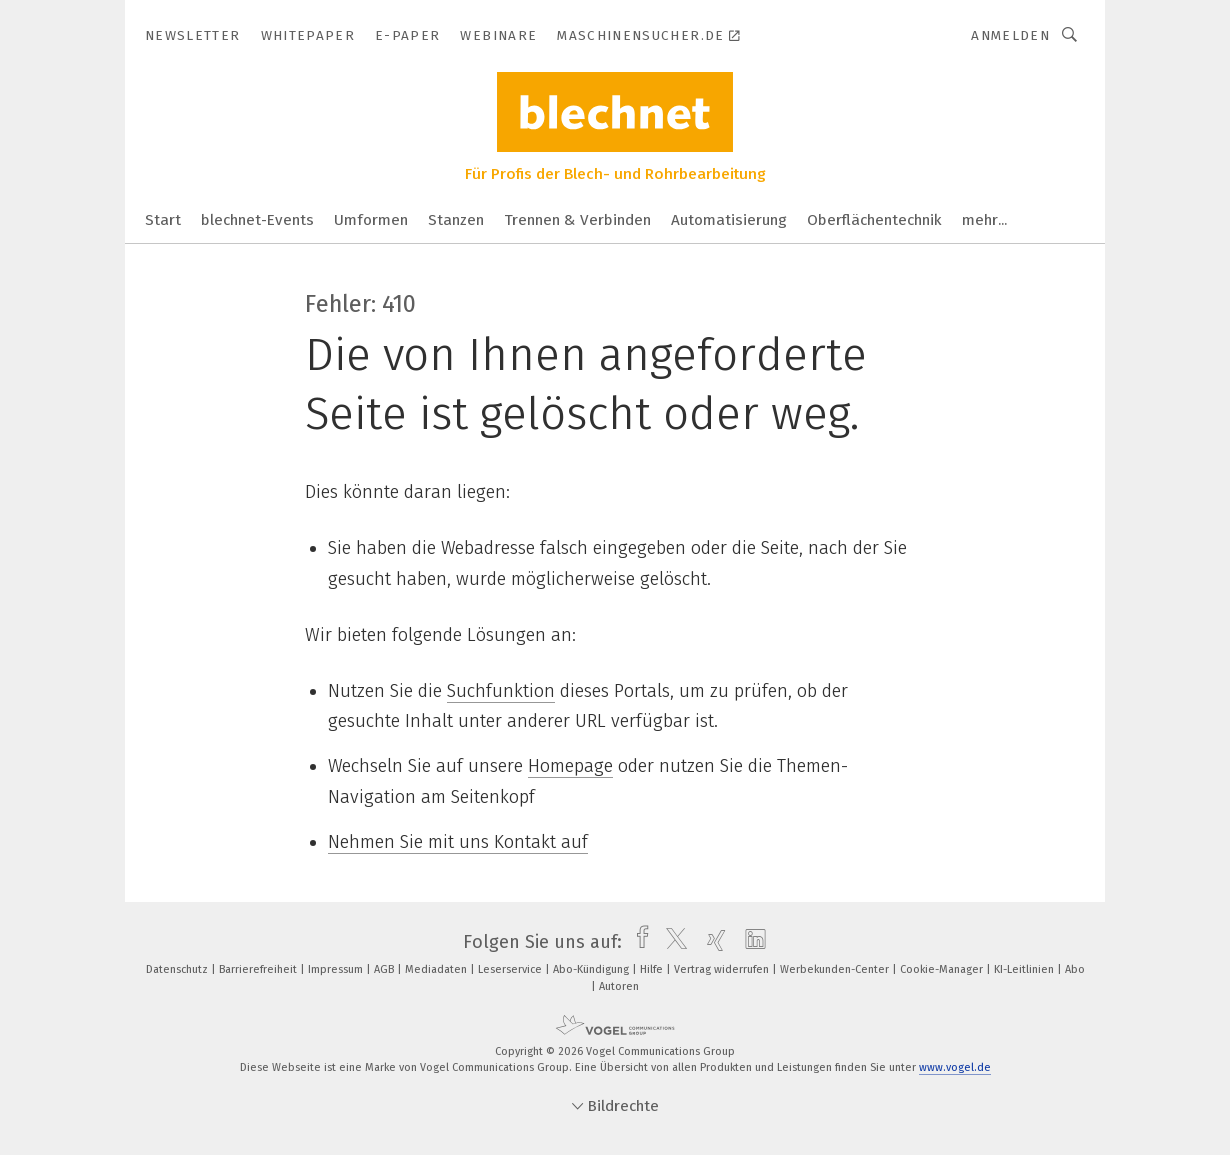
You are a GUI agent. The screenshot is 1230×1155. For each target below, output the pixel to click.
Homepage (570, 766)
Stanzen (456, 220)
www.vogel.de (955, 1067)
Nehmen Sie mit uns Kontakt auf (458, 842)
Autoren (619, 986)
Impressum (337, 969)
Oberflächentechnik (874, 220)
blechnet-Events (257, 220)
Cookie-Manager (943, 969)
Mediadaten (437, 969)
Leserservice (511, 969)
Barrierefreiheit (259, 969)
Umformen (371, 220)
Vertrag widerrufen (723, 969)
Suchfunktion (501, 691)
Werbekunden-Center (836, 969)
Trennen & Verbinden (577, 220)
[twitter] (671, 942)
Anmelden (1010, 35)
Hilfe (653, 969)
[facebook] (637, 942)
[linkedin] (750, 942)
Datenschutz (178, 969)
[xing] (711, 942)
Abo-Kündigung (592, 969)
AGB (385, 969)
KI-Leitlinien (1025, 969)
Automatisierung (729, 220)
